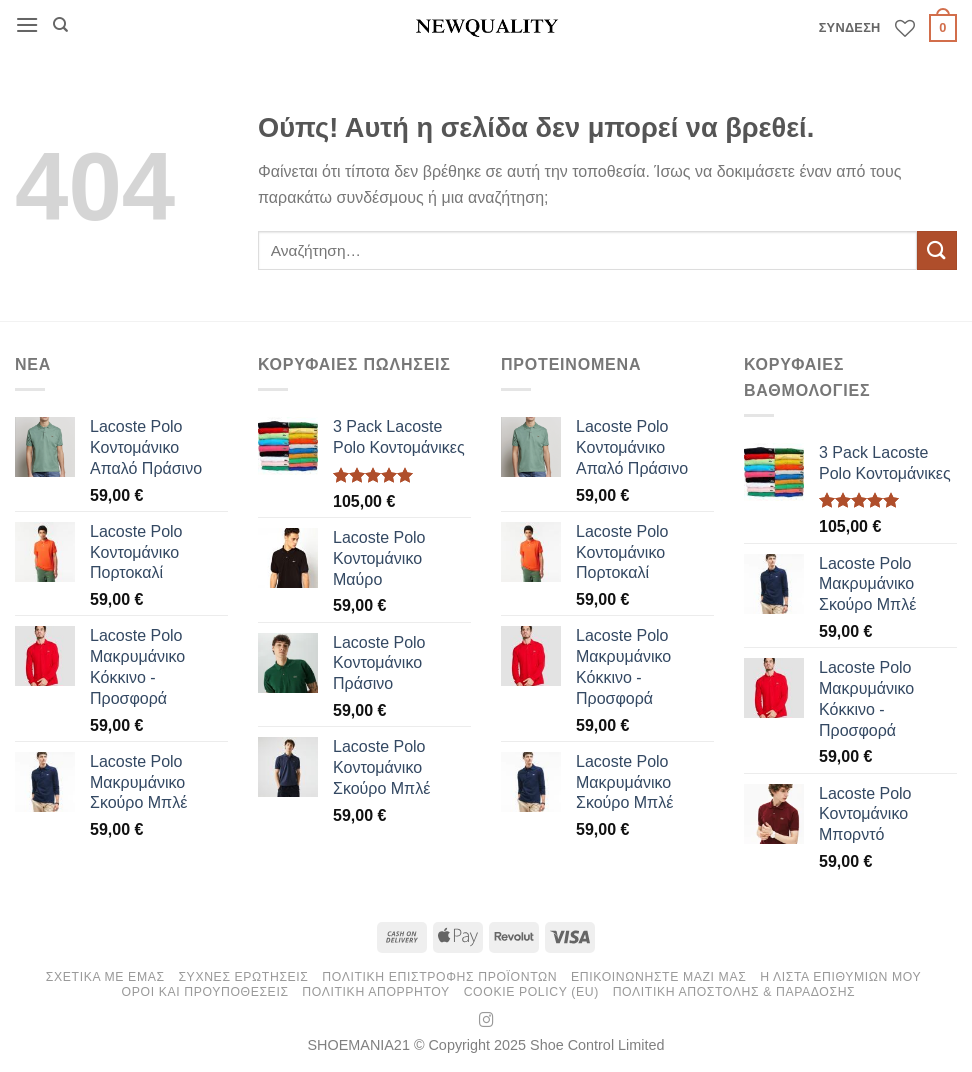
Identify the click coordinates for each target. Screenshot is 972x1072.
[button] (27, 24)
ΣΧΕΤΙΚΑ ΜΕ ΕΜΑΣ (105, 977)
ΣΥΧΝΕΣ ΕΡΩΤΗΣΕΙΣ (243, 977)
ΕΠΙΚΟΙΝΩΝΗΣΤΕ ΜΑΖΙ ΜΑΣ (658, 977)
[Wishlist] (905, 28)
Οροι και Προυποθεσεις (205, 992)
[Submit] (937, 250)
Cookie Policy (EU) (531, 992)
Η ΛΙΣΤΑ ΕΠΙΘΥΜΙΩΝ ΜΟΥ (840, 977)
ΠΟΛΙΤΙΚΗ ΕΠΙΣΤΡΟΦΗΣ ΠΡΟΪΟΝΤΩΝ (439, 977)
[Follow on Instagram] (486, 1021)
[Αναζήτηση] (60, 25)
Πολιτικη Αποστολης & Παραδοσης (734, 992)
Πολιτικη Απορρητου (376, 992)
